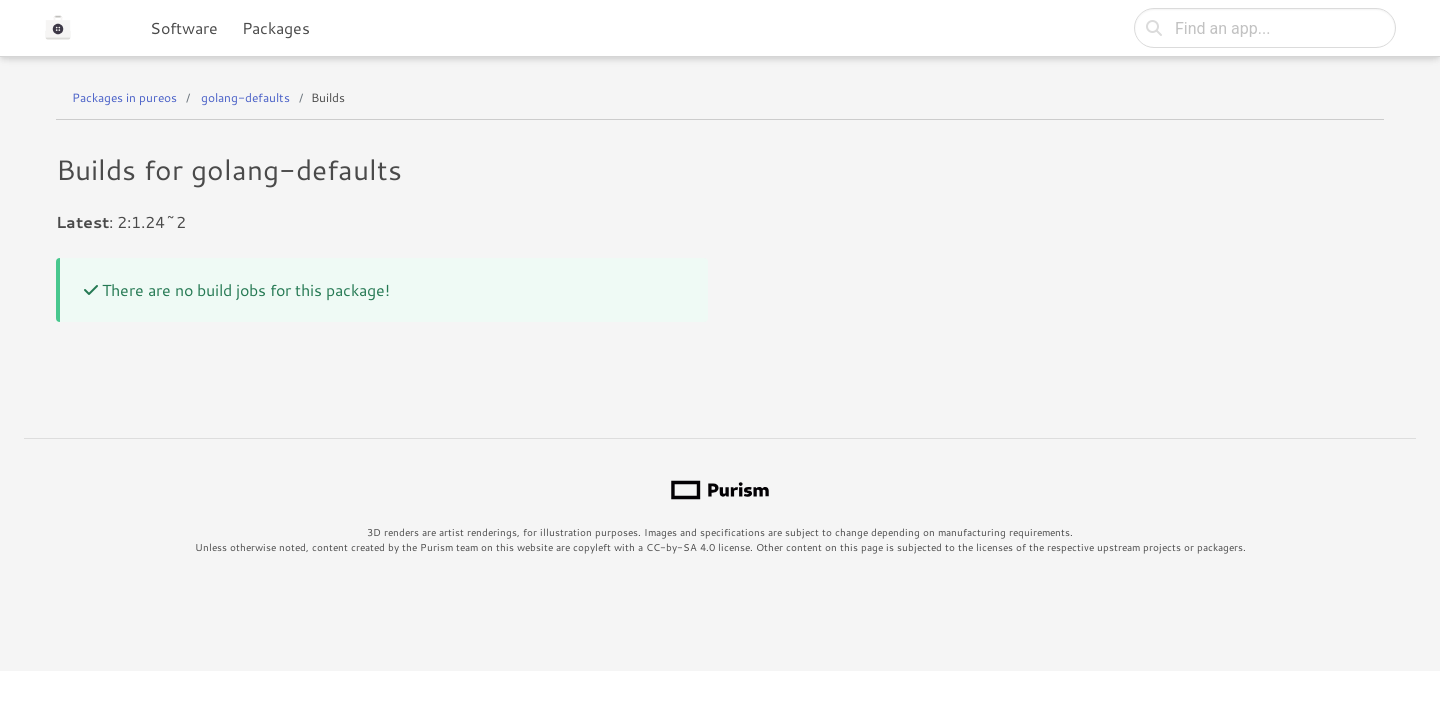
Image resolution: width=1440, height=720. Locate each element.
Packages (276, 27)
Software (184, 27)
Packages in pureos (124, 97)
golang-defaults (245, 97)
